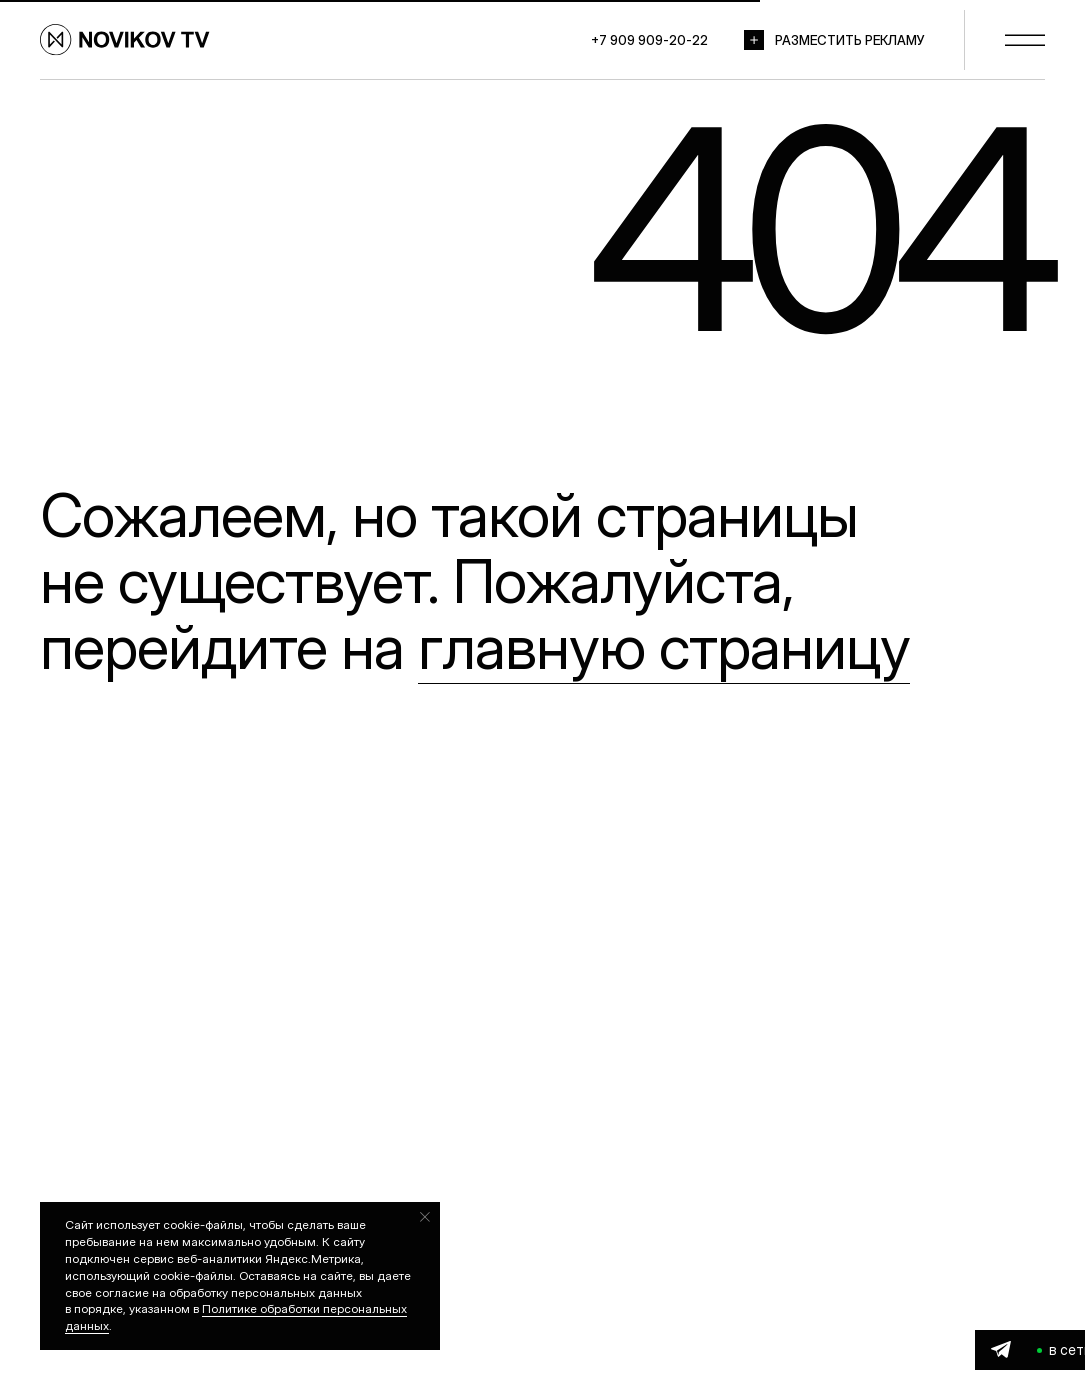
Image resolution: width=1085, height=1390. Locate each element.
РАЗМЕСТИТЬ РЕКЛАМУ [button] (850, 40)
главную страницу (664, 647)
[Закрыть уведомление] (425, 1217)
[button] (754, 40)
